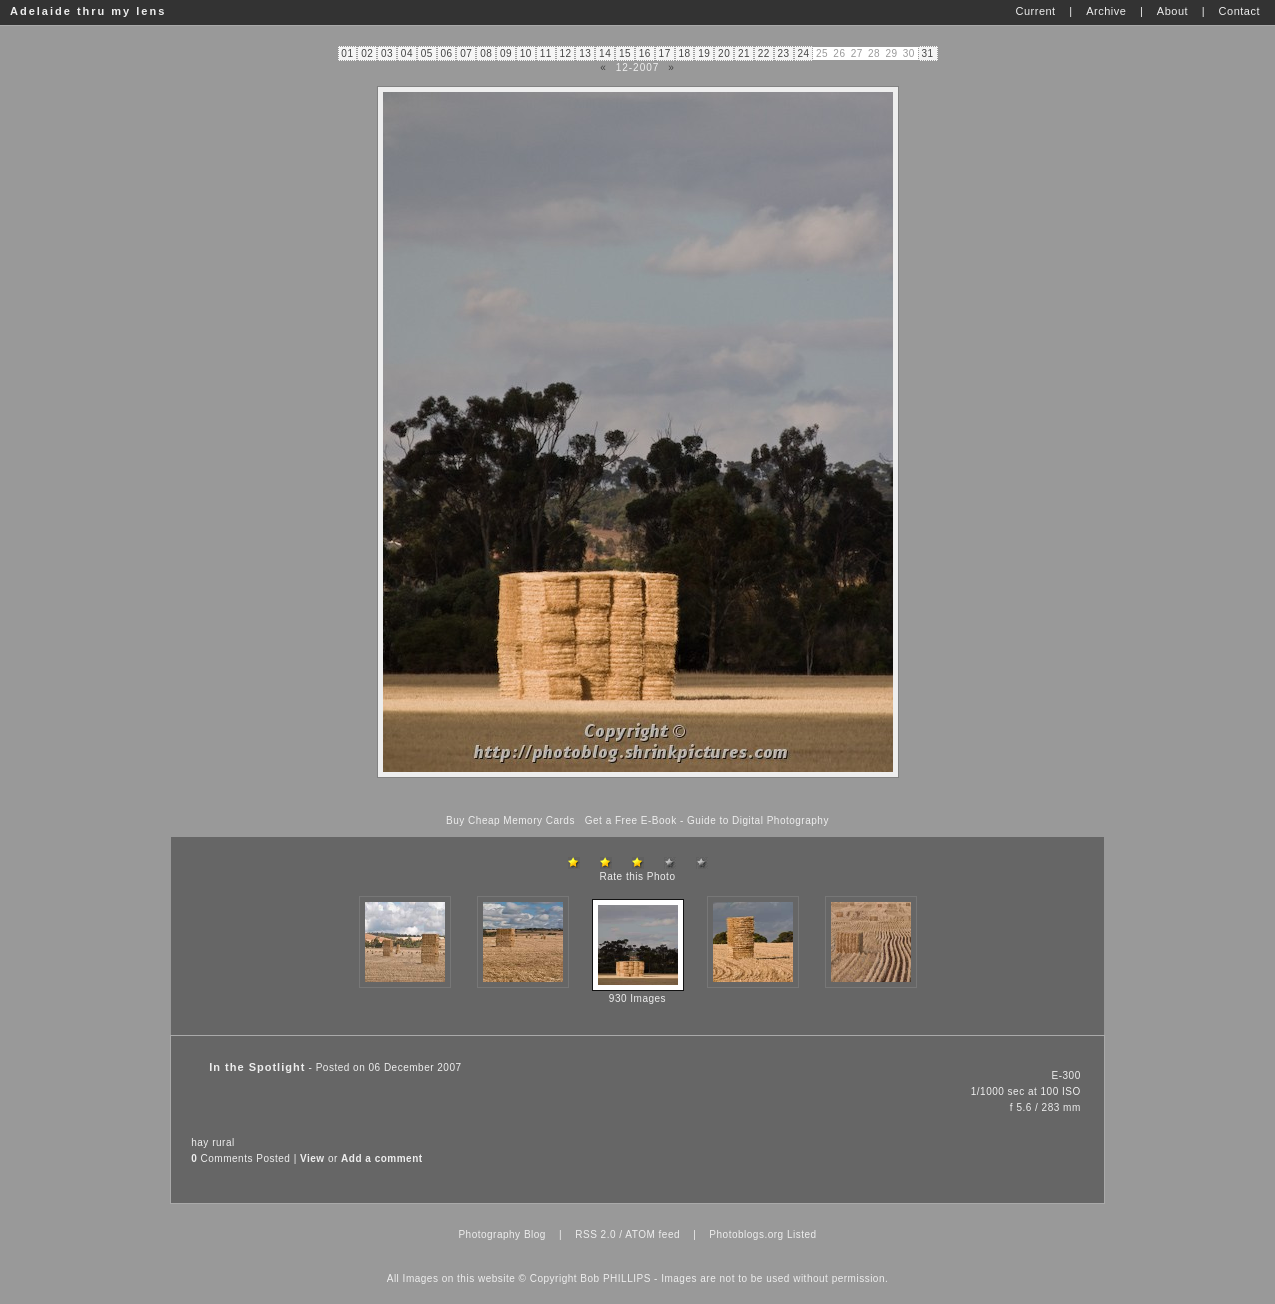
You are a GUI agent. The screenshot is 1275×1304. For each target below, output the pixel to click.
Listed (802, 1234)
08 (486, 53)
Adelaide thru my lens (88, 11)
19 (704, 53)
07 (466, 53)
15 (625, 53)
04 (407, 53)
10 (526, 53)
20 (724, 53)
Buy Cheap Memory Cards (510, 820)
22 (764, 53)
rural (223, 1142)
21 (744, 53)
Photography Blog (502, 1234)
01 (347, 53)
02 (367, 53)
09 (506, 53)
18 (684, 53)
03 (387, 53)
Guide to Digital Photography (758, 820)
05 (427, 53)
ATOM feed (652, 1234)
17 (665, 53)
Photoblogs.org (746, 1234)
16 (645, 53)
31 (927, 53)
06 (446, 53)
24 (803, 53)
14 (605, 53)
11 (546, 53)
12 (565, 53)
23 (784, 53)
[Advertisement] (638, 796)
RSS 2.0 (595, 1234)
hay (200, 1142)
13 (585, 53)
